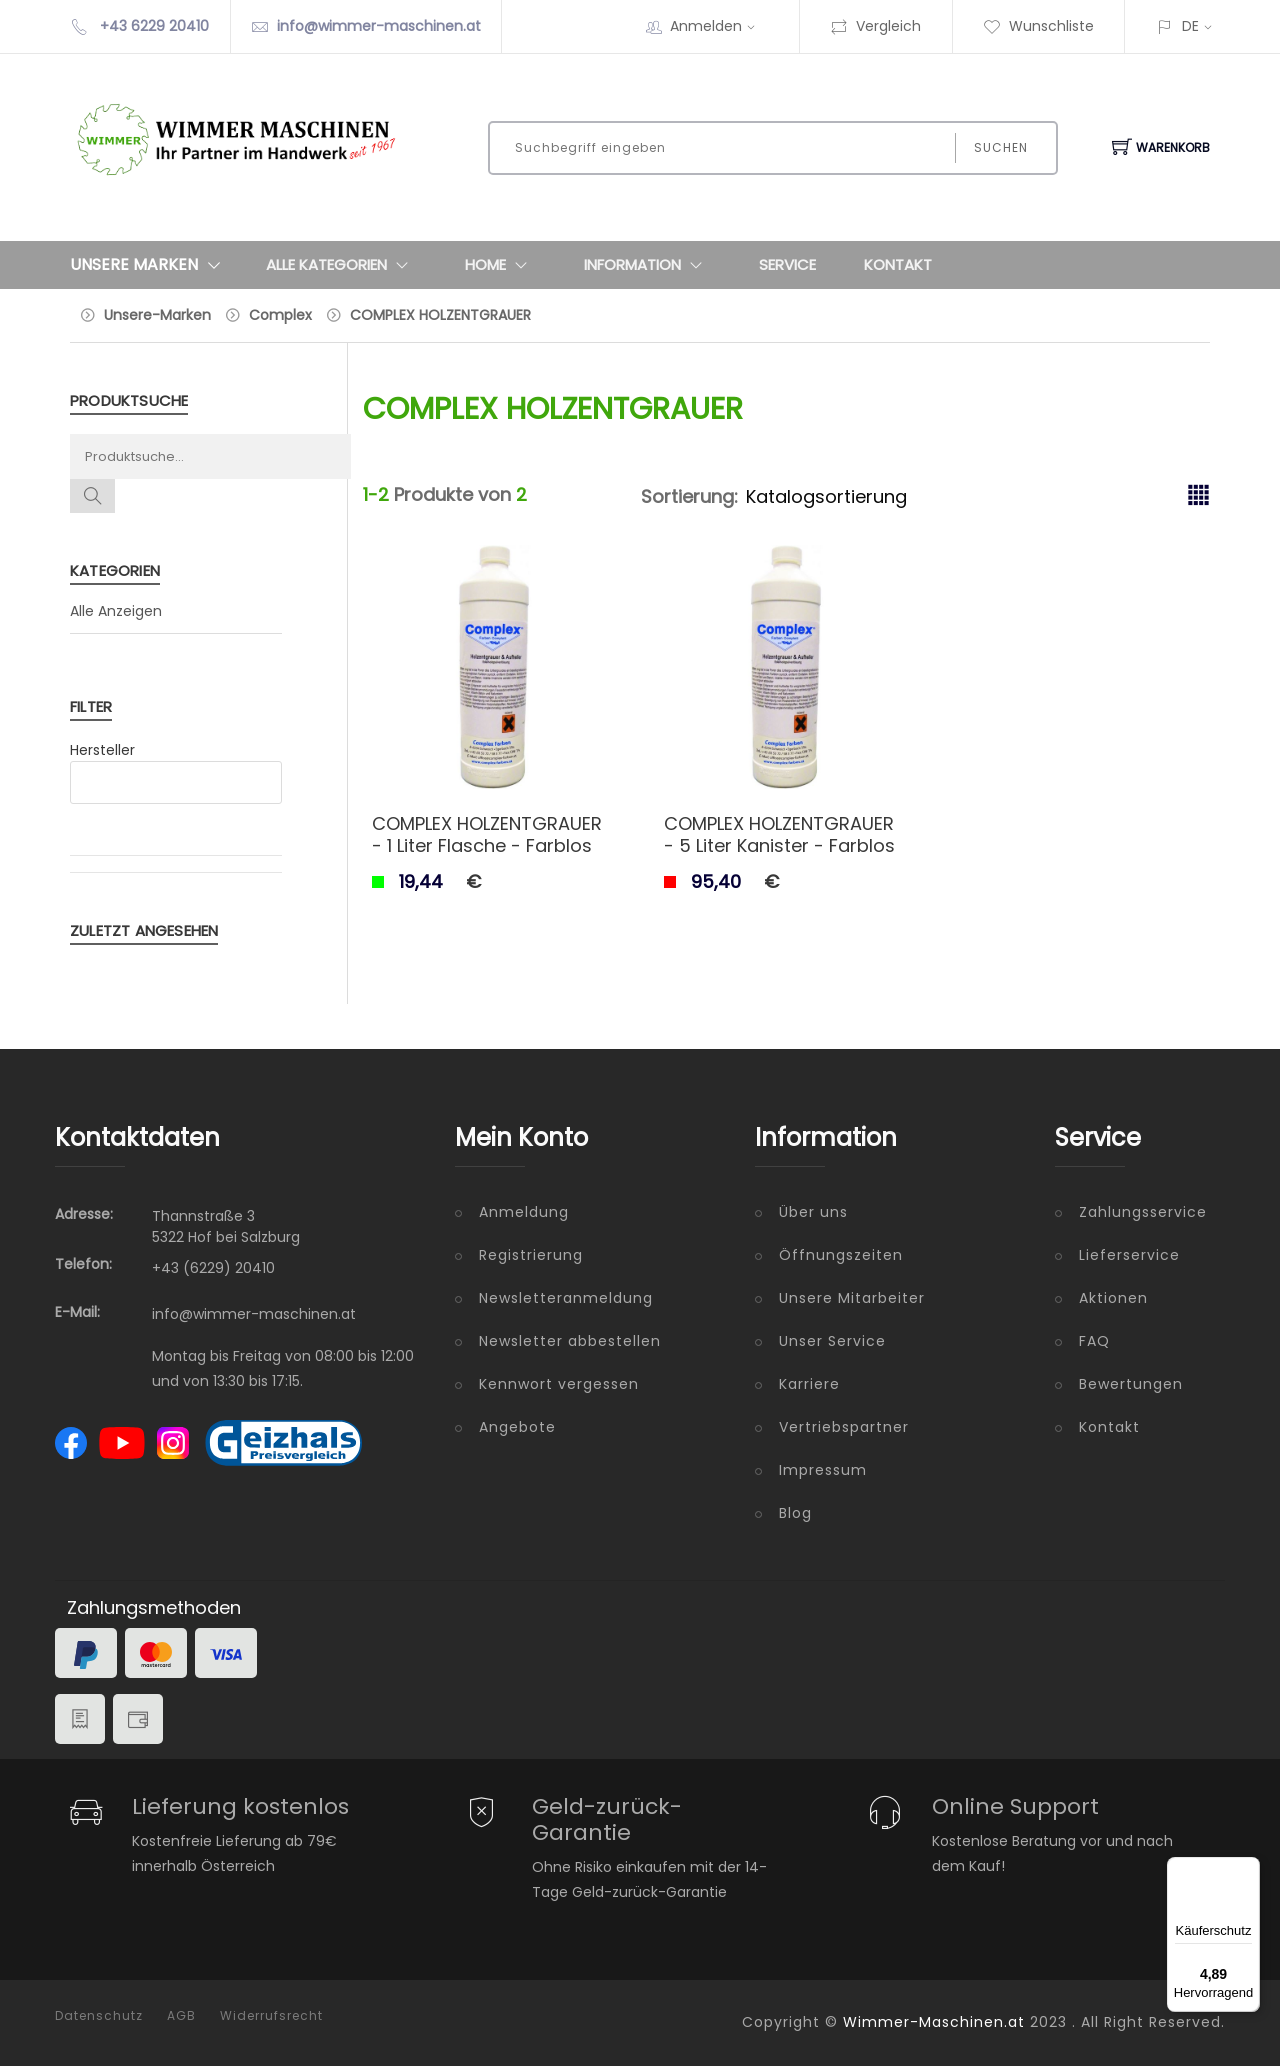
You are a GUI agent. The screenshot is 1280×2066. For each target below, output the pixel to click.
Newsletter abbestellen (570, 1341)
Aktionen (1113, 1298)
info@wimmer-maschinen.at (379, 26)
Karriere (809, 1384)
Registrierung (531, 1255)
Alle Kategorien (341, 265)
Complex (280, 315)
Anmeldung (524, 1212)
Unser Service (832, 1341)
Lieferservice (1129, 1255)
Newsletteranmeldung (566, 1298)
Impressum (823, 1470)
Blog (795, 1513)
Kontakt (898, 264)
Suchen (1001, 147)
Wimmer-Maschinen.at (934, 2022)
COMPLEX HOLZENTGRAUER (440, 315)
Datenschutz (99, 2016)
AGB (181, 2016)
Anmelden (719, 26)
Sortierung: (689, 496)
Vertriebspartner (844, 1427)
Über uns (813, 1212)
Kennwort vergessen (559, 1384)
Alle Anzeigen (116, 611)
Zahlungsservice (1143, 1212)
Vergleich (875, 26)
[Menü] (1248, 1869)
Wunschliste (1038, 26)
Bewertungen (1131, 1384)
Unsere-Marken (157, 315)
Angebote (517, 1427)
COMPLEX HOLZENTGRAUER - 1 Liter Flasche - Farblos (487, 834)
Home (500, 265)
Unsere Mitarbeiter (852, 1298)
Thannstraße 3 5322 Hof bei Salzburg (226, 1226)
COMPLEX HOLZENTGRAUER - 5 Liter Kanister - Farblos (779, 834)
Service (787, 264)
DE (1190, 26)
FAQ (1094, 1341)
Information (647, 265)
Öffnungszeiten (841, 1255)
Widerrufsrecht (271, 2016)
